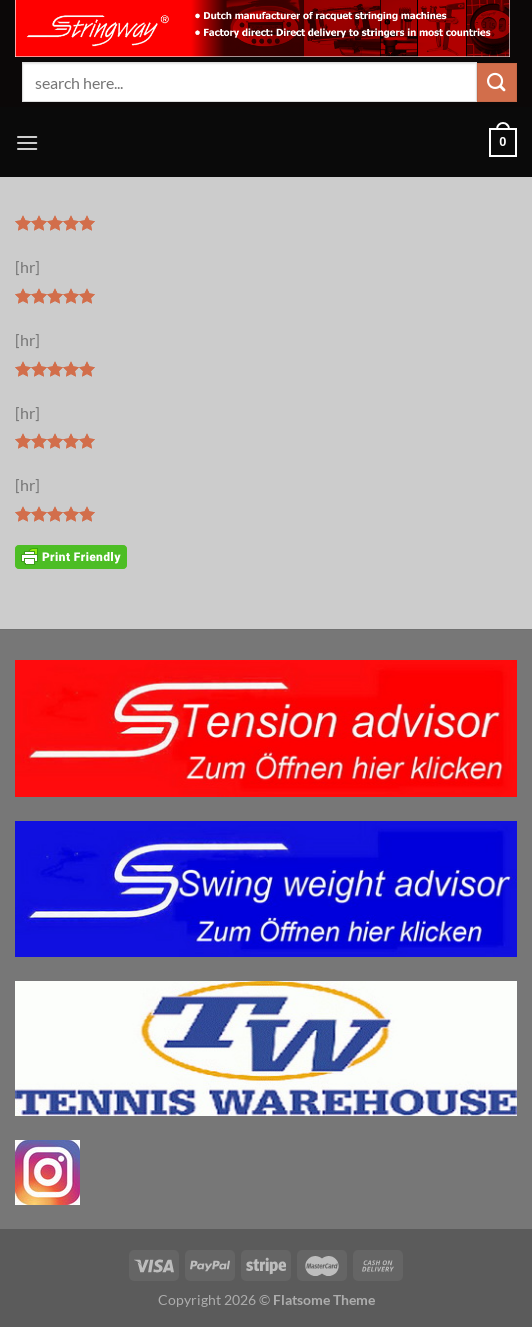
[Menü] (27, 142)
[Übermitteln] (497, 82)
